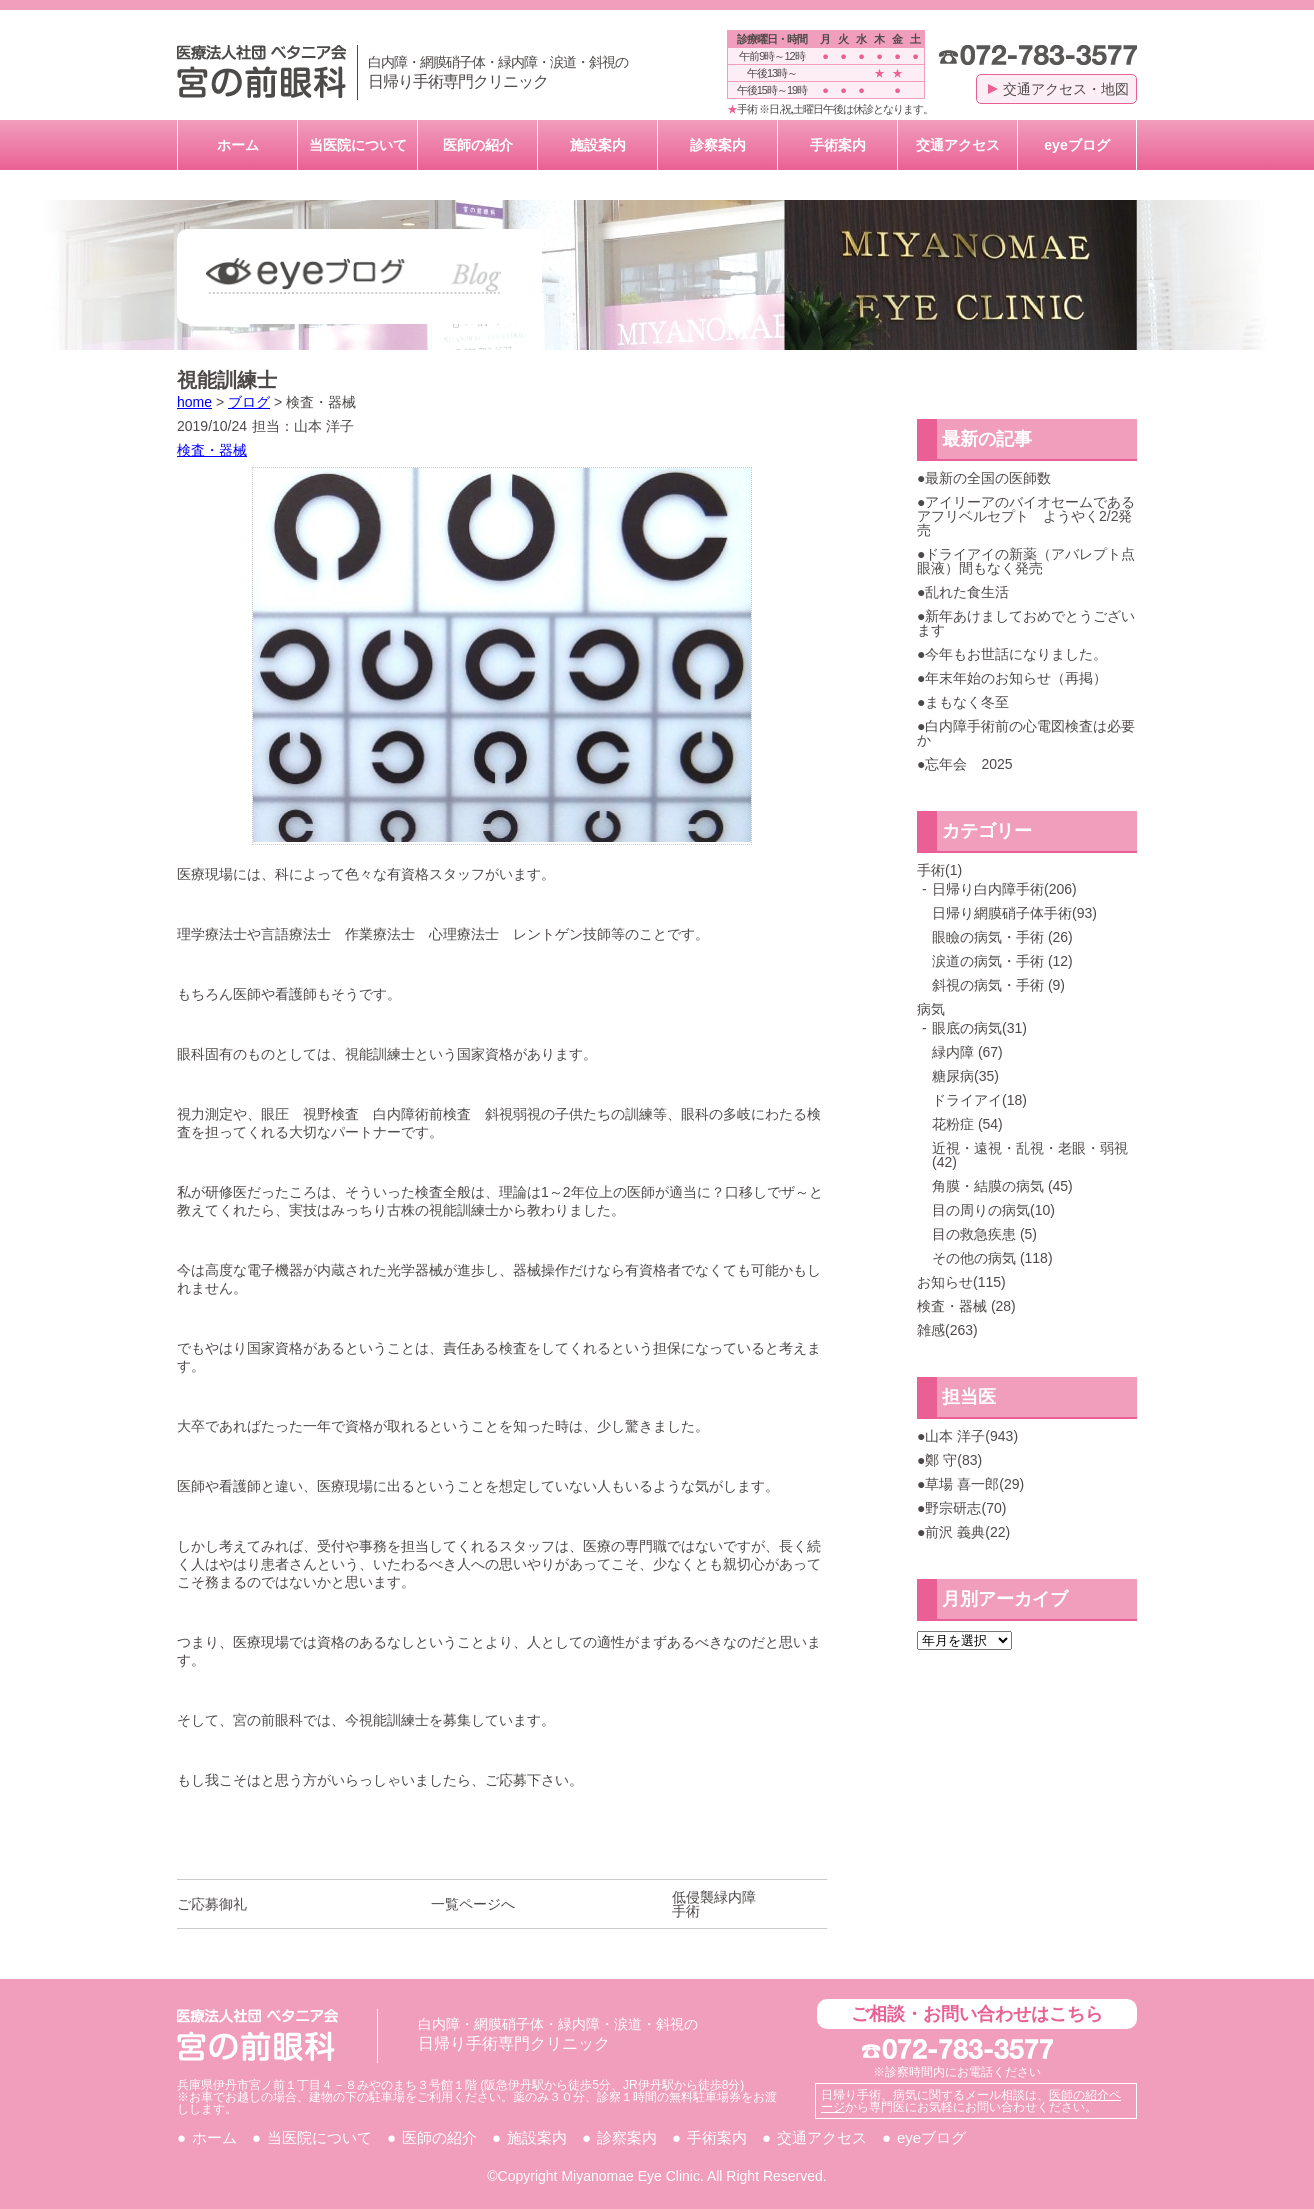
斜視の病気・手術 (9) (998, 985)
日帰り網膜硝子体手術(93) (1014, 913)
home (194, 402)
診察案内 (718, 145)
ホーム (238, 145)
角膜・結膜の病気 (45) (1002, 1186)
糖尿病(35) (965, 1076)
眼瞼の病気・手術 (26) (1002, 937)
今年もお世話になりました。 (1016, 654)
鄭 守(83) (953, 1460)
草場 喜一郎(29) (974, 1484)
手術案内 (838, 145)
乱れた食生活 (967, 592)
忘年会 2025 (968, 764)
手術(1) (939, 870)
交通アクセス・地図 (1058, 89)
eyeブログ (1076, 145)
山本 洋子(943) (971, 1436)
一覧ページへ (473, 1904)
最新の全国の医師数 (988, 478)
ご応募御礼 (212, 1904)
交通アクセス (958, 145)
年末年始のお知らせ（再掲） (1016, 678)
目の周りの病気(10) (993, 1210)
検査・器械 (212, 450)
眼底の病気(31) (979, 1028)
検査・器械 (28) (966, 1306)
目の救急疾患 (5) (984, 1234)
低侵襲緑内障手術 (714, 1904)
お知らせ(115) (961, 1282)
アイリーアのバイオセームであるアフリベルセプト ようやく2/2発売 (1026, 516)
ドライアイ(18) (979, 1100)
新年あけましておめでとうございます (1026, 623)
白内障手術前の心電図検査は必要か (1026, 733)
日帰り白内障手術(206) (1004, 889)
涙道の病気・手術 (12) (1002, 961)
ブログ (249, 402)
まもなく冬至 (967, 702)
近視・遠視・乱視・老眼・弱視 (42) (1030, 1155)
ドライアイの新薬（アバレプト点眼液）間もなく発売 (1026, 561)
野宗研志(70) (965, 1508)
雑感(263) (947, 1330)
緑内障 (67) (967, 1052)
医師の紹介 (478, 145)
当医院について (358, 145)
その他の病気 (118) (992, 1258)
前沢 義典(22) (967, 1532)
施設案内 (598, 145)
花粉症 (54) (967, 1124)
